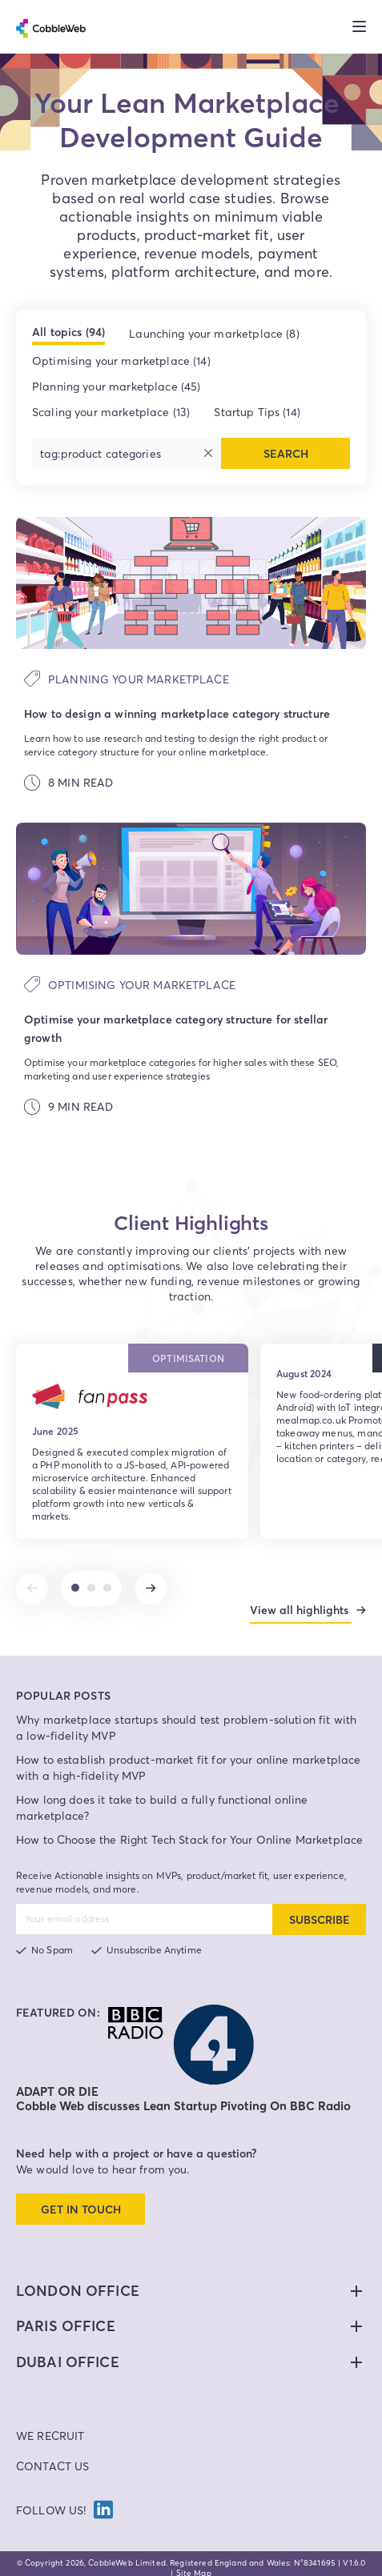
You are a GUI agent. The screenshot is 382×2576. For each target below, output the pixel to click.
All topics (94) (68, 332)
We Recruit (50, 2427)
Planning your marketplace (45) (116, 386)
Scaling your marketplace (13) (111, 412)
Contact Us (53, 2458)
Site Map (193, 2565)
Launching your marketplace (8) (214, 333)
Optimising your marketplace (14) (121, 360)
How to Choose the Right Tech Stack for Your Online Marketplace (189, 1831)
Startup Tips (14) (257, 412)
